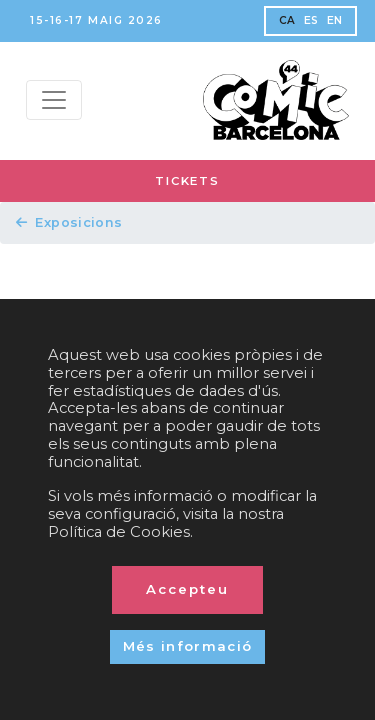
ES (311, 20)
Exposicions (69, 222)
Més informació (188, 646)
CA (287, 20)
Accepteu (187, 589)
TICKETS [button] (187, 181)
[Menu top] (54, 100)
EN (335, 20)
